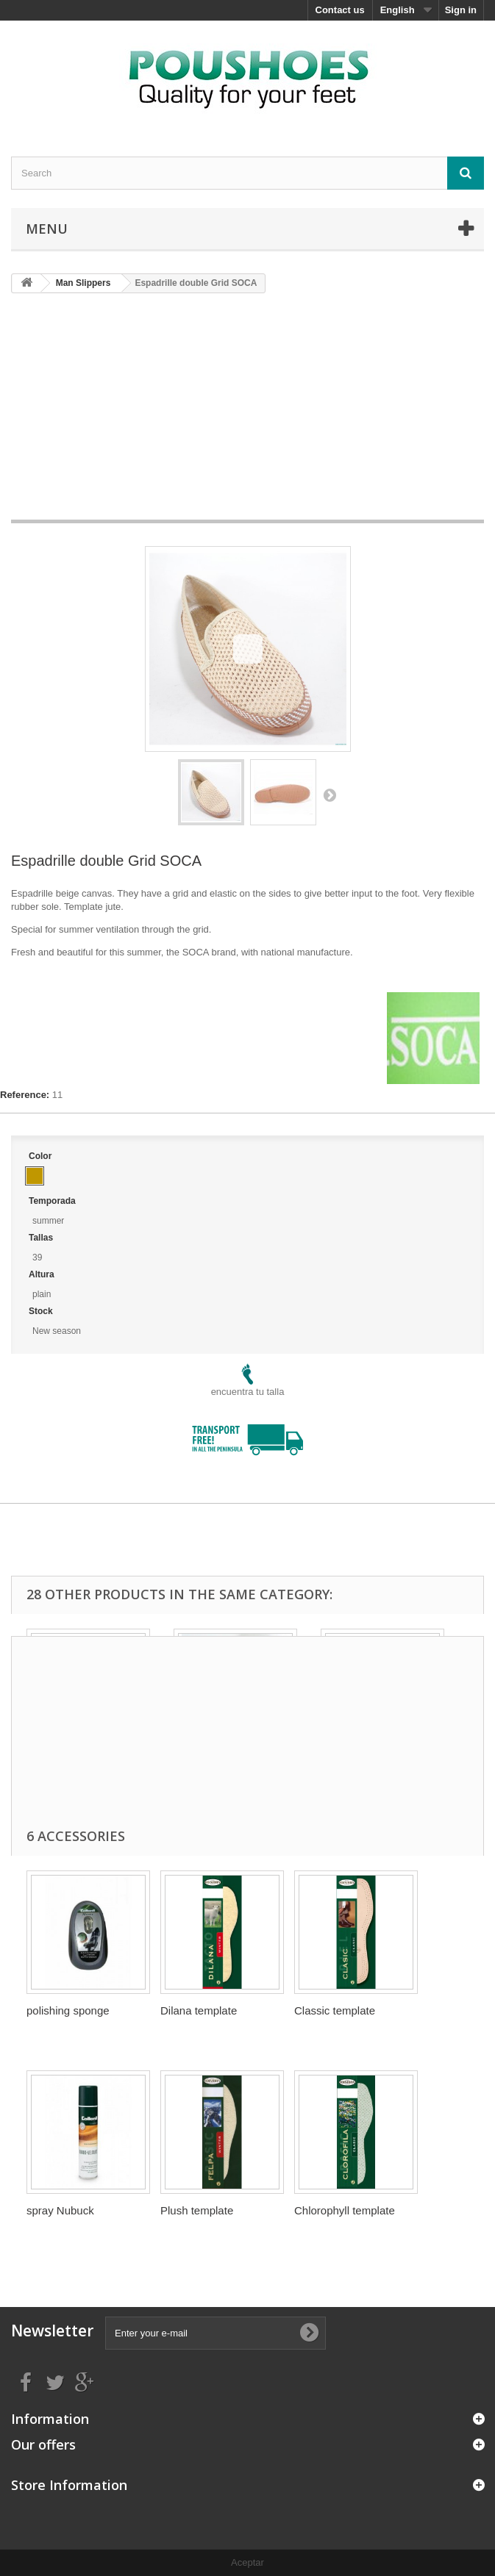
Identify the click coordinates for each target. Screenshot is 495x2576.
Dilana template (198, 2010)
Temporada (53, 1201)
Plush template (196, 2210)
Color (41, 1156)
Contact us (340, 9)
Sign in (461, 9)
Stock (42, 1311)
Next (329, 794)
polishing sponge (68, 2010)
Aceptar (247, 2562)
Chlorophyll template (344, 2210)
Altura (43, 1274)
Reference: (24, 1094)
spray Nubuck (60, 2210)
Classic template (334, 2010)
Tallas (42, 1238)
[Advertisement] (253, 411)
